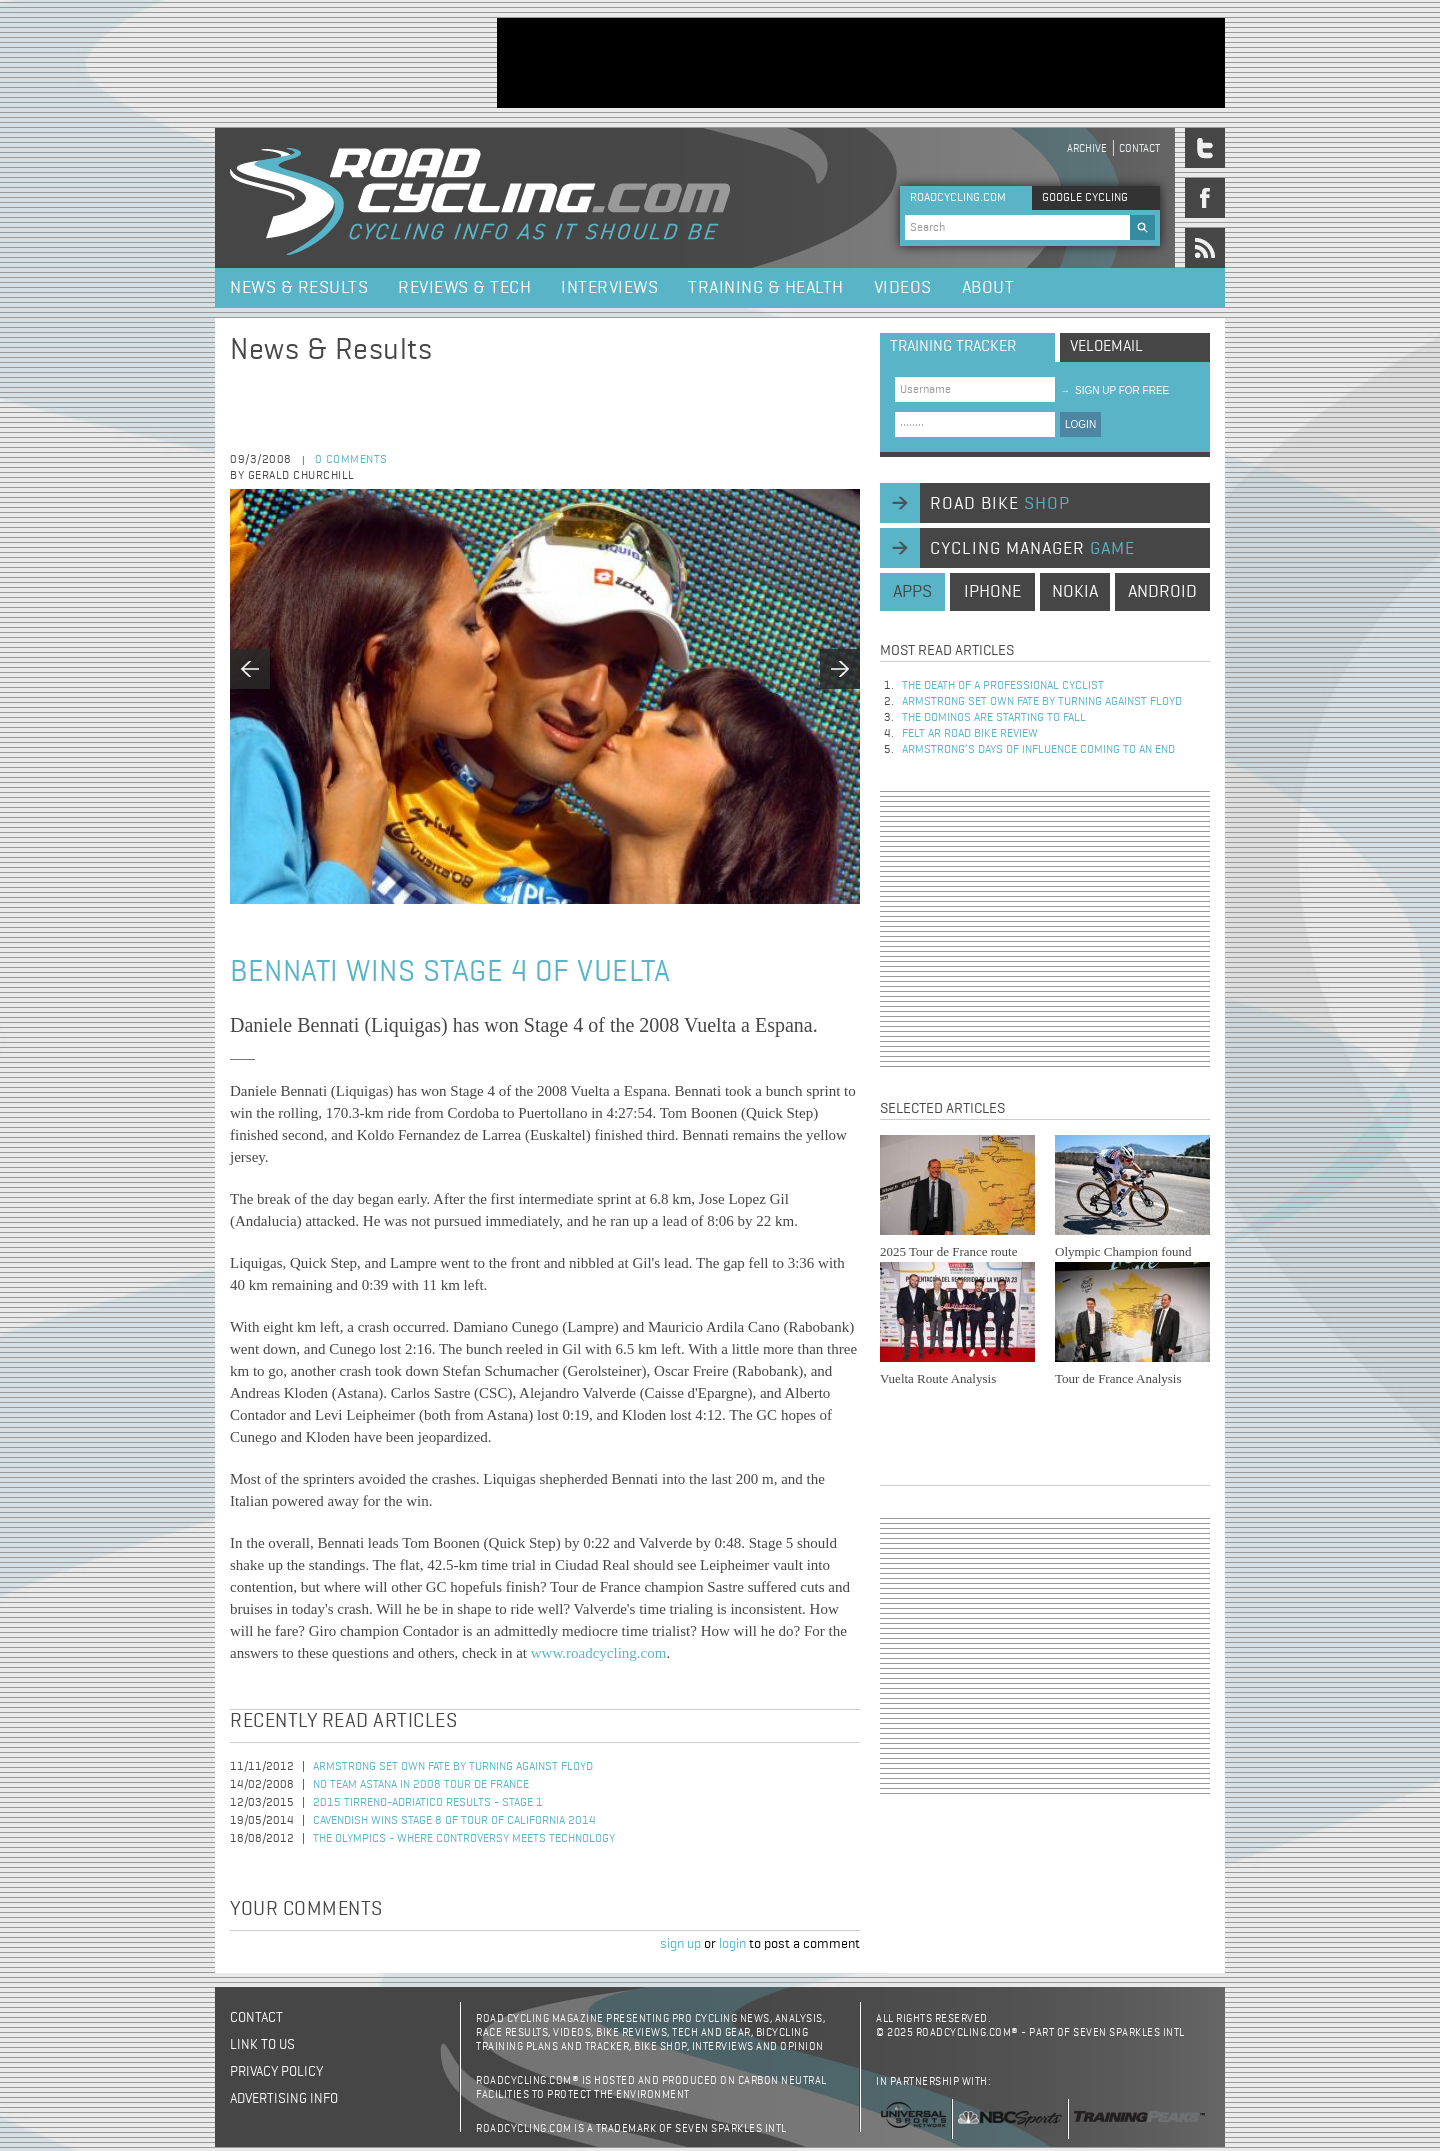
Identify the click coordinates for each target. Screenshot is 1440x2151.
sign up (680, 1944)
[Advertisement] (861, 63)
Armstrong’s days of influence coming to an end (1038, 750)
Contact (1139, 148)
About (988, 288)
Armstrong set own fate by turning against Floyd (453, 1767)
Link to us (262, 2045)
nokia (1075, 592)
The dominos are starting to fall (994, 718)
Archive (1087, 148)
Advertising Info (284, 2099)
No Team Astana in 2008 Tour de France (421, 1785)
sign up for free (1114, 390)
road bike (1000, 504)
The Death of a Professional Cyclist (1003, 686)
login (732, 1944)
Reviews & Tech (464, 288)
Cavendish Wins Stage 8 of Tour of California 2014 (454, 1821)
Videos (903, 288)
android (1162, 592)
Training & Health (766, 288)
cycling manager (1032, 549)
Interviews (609, 288)
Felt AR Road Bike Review (970, 734)
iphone (992, 592)
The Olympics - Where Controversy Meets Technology (464, 1839)
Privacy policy (276, 2072)
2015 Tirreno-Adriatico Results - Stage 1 (428, 1803)
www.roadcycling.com (599, 1653)
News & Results (299, 288)
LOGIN (1080, 424)
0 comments (351, 460)
